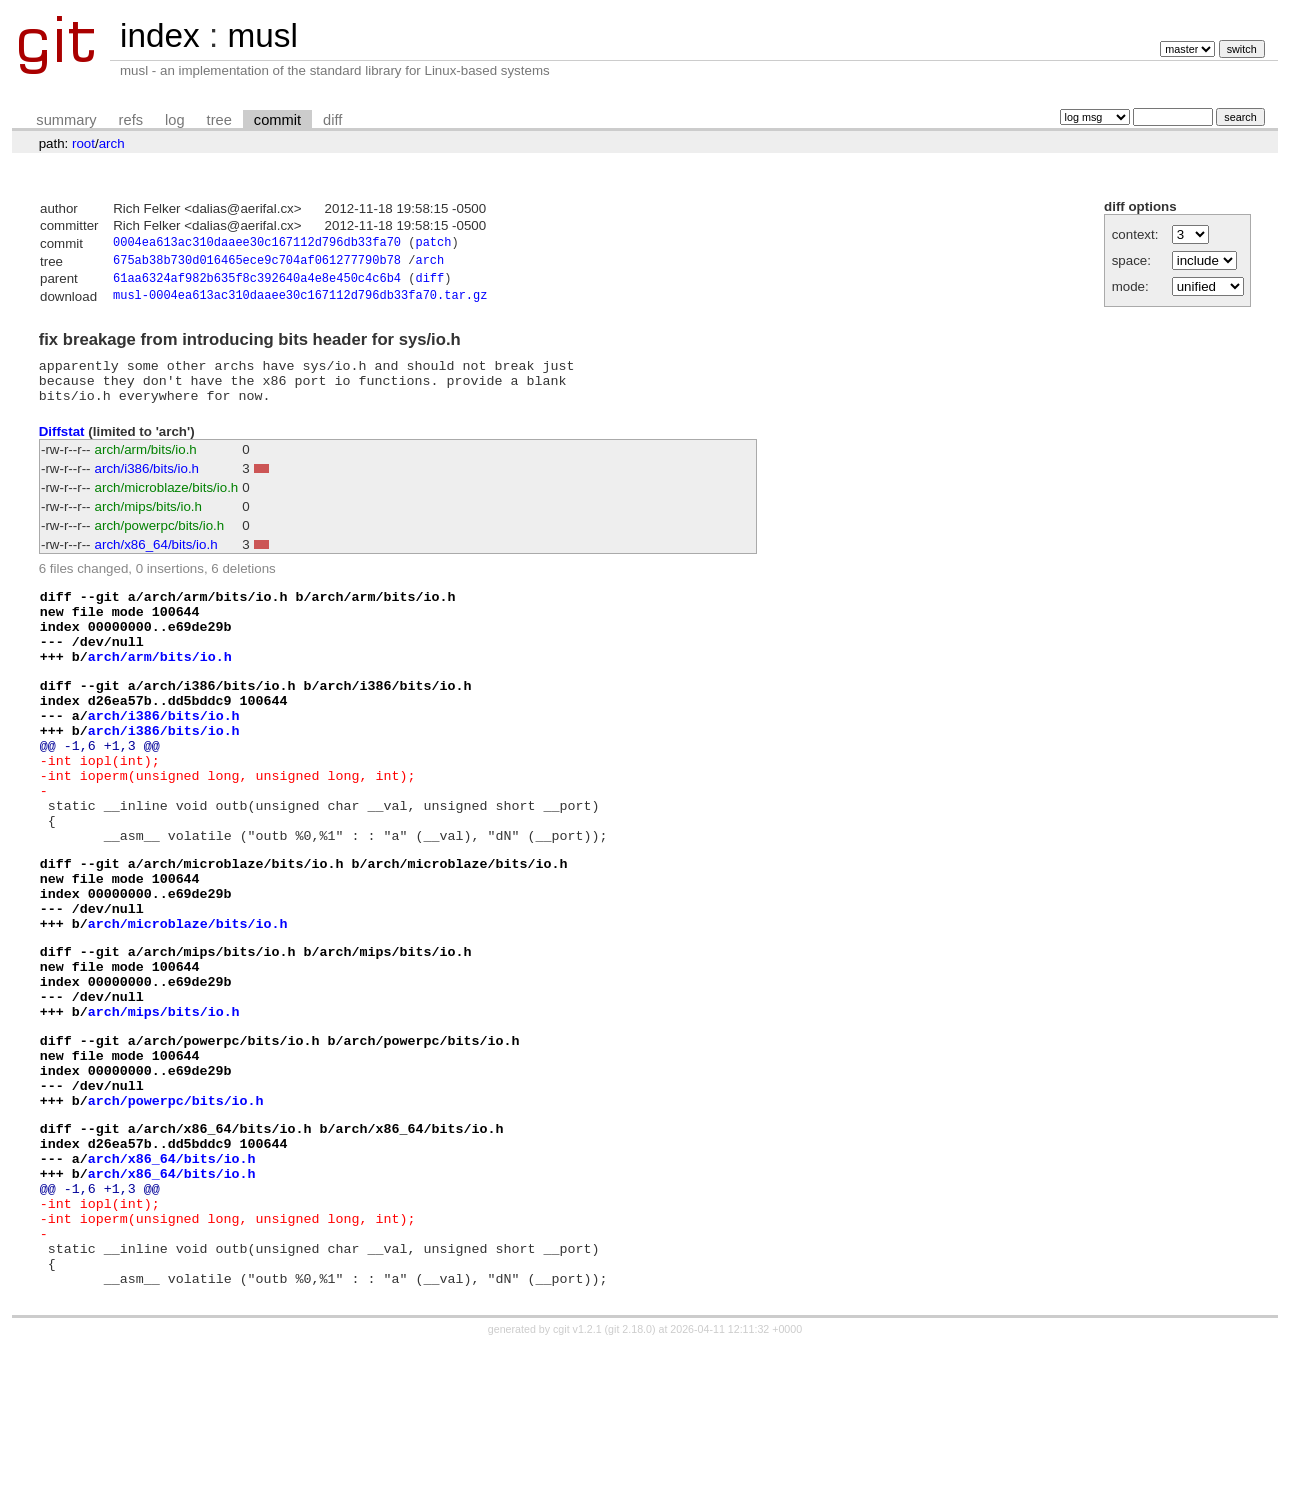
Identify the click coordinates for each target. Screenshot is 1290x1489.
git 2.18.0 (630, 1471)
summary (66, 120)
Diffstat (62, 446)
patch (433, 244)
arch (112, 143)
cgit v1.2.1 (577, 1471)
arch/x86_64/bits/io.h (156, 560)
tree (219, 120)
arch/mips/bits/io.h (148, 522)
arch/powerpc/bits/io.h (160, 541)
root (83, 143)
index (160, 35)
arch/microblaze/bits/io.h (167, 503)
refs (131, 120)
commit (277, 120)
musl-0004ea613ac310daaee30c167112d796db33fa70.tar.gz (300, 302)
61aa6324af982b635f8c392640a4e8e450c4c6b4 (257, 283)
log (175, 120)
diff (332, 120)
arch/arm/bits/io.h (146, 465)
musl (262, 35)
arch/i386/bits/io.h (147, 484)
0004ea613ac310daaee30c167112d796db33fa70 (257, 244)
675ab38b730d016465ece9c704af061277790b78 (257, 263)
